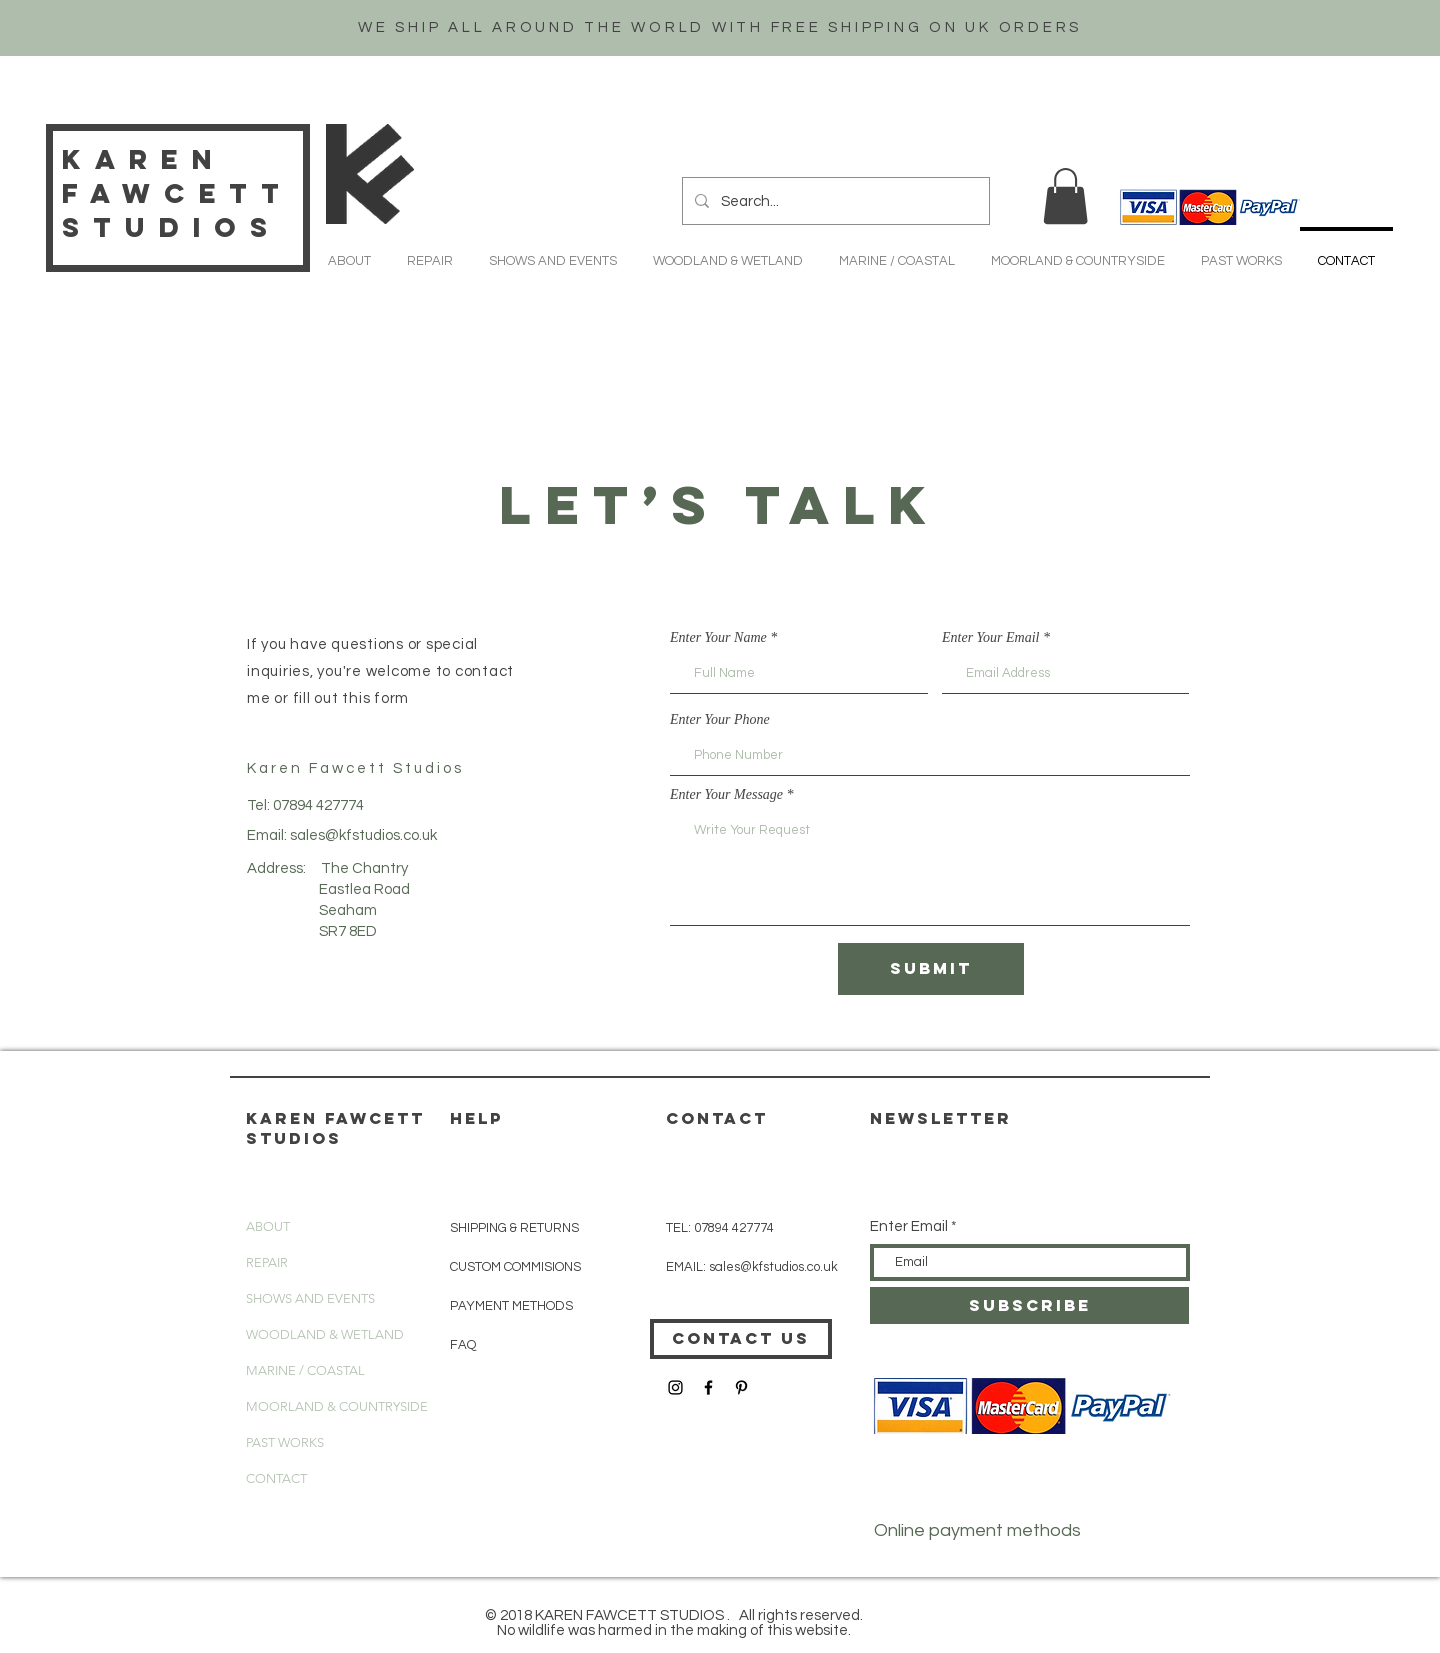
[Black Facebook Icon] (708, 1387)
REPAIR (267, 1262)
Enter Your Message (726, 795)
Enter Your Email (991, 638)
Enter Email (909, 1226)
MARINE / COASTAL (305, 1370)
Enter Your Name (718, 638)
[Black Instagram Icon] (675, 1387)
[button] (1065, 196)
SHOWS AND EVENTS (310, 1298)
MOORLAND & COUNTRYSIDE (337, 1406)
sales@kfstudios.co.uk (363, 835)
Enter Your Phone (720, 720)
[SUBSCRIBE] (1029, 1305)
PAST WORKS (285, 1442)
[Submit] (931, 969)
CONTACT (276, 1478)
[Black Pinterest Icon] (741, 1387)
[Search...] (834, 201)
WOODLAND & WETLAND (325, 1334)
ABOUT (268, 1226)
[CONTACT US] (741, 1339)
